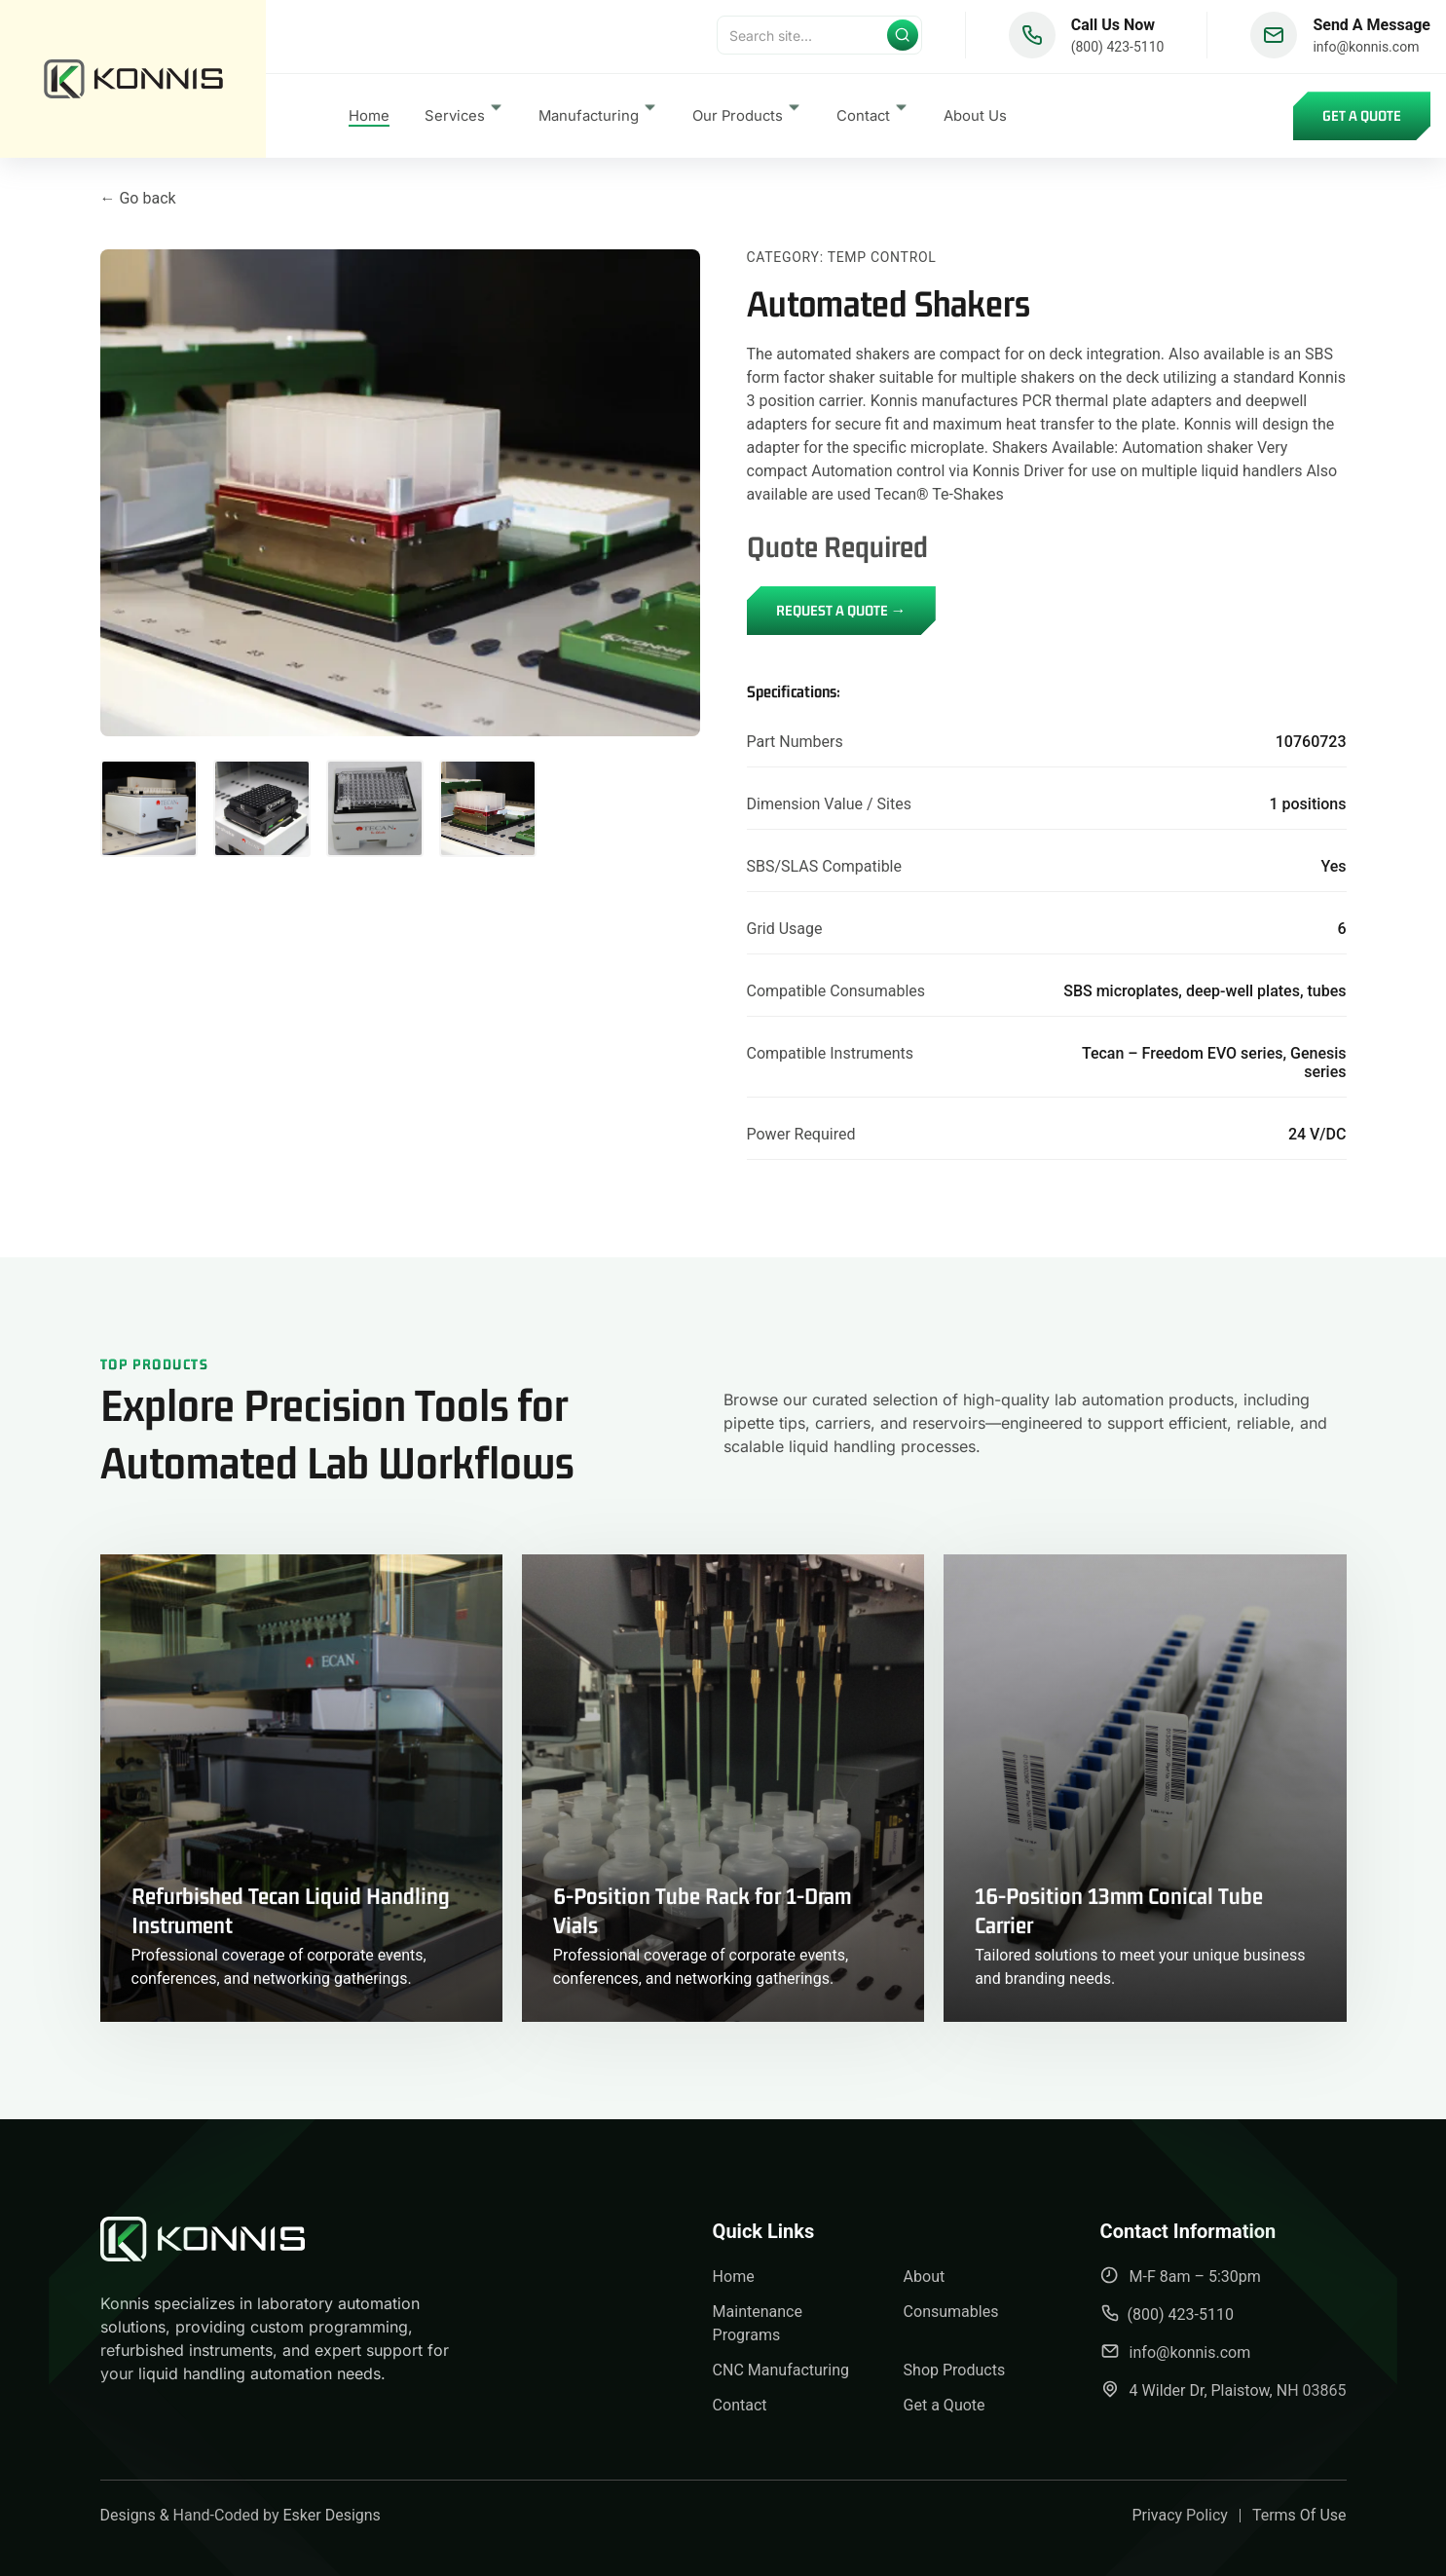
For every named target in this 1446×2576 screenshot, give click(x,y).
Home (369, 120)
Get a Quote (1361, 119)
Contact (740, 2405)
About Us (975, 120)
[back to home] (133, 81)
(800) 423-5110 (1118, 50)
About (924, 2276)
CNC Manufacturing (781, 2370)
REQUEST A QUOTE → (841, 610)
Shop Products (955, 2370)
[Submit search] (902, 39)
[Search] (819, 38)
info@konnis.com (1366, 50)
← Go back (138, 198)
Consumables (951, 2311)
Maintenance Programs (757, 2323)
